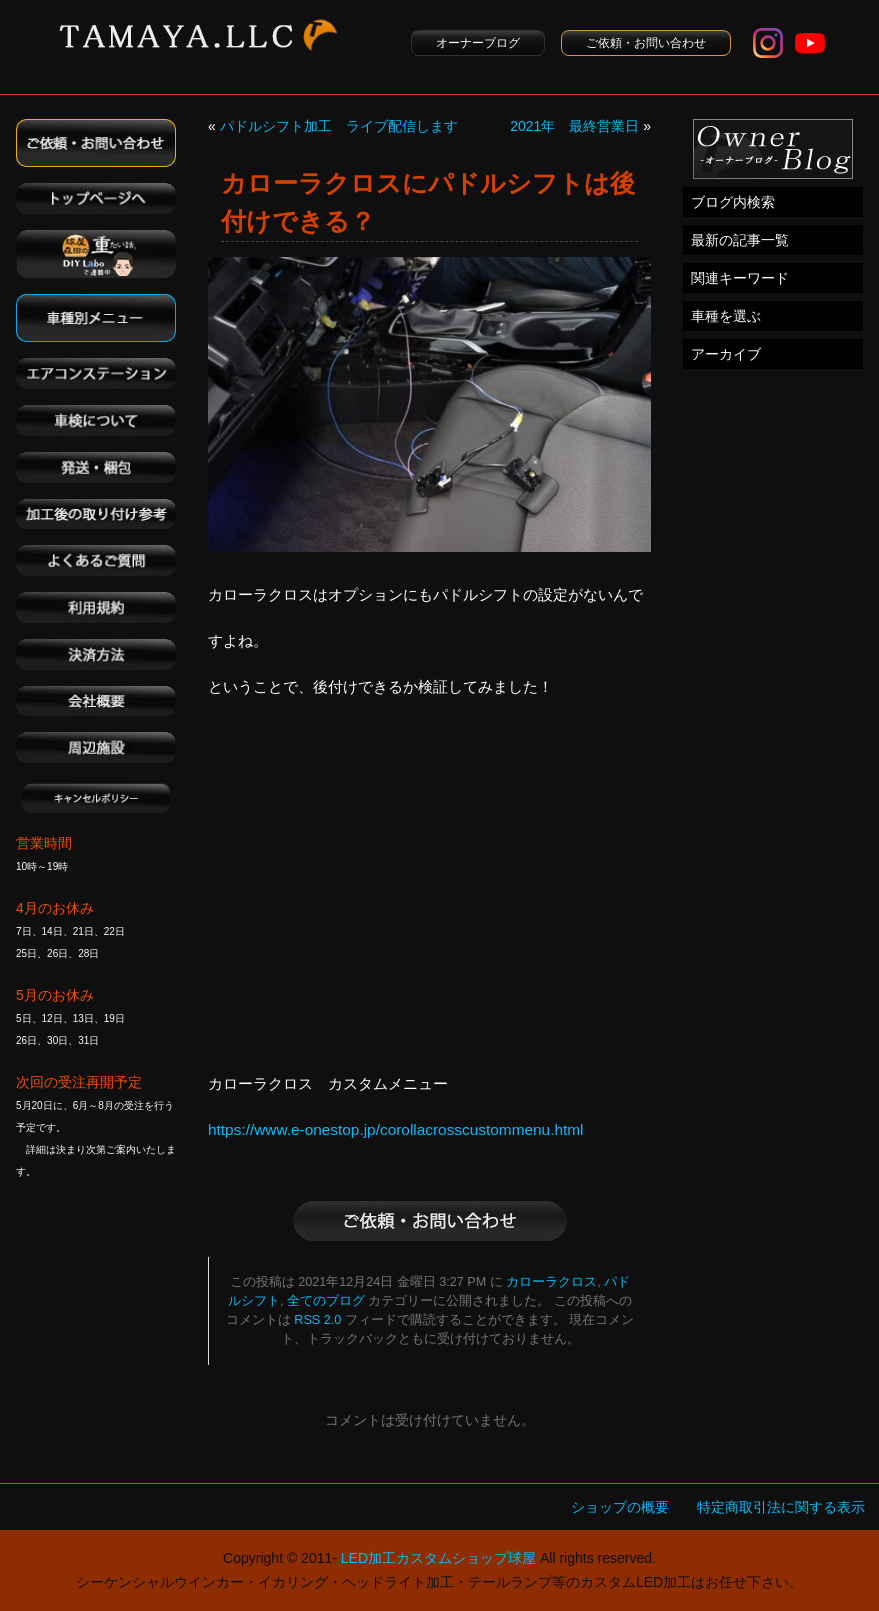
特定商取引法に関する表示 (781, 1507)
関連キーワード (740, 278)
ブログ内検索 (733, 202)
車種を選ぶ (726, 316)
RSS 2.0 (317, 1320)
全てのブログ (326, 1301)
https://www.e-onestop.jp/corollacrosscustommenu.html (396, 1129)
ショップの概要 (620, 1507)
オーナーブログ (478, 43)
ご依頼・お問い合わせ (646, 43)
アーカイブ (726, 354)
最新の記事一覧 (740, 240)
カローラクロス (551, 1282)
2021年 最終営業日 (574, 126)
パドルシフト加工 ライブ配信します (339, 126)
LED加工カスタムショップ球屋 (438, 1558)
